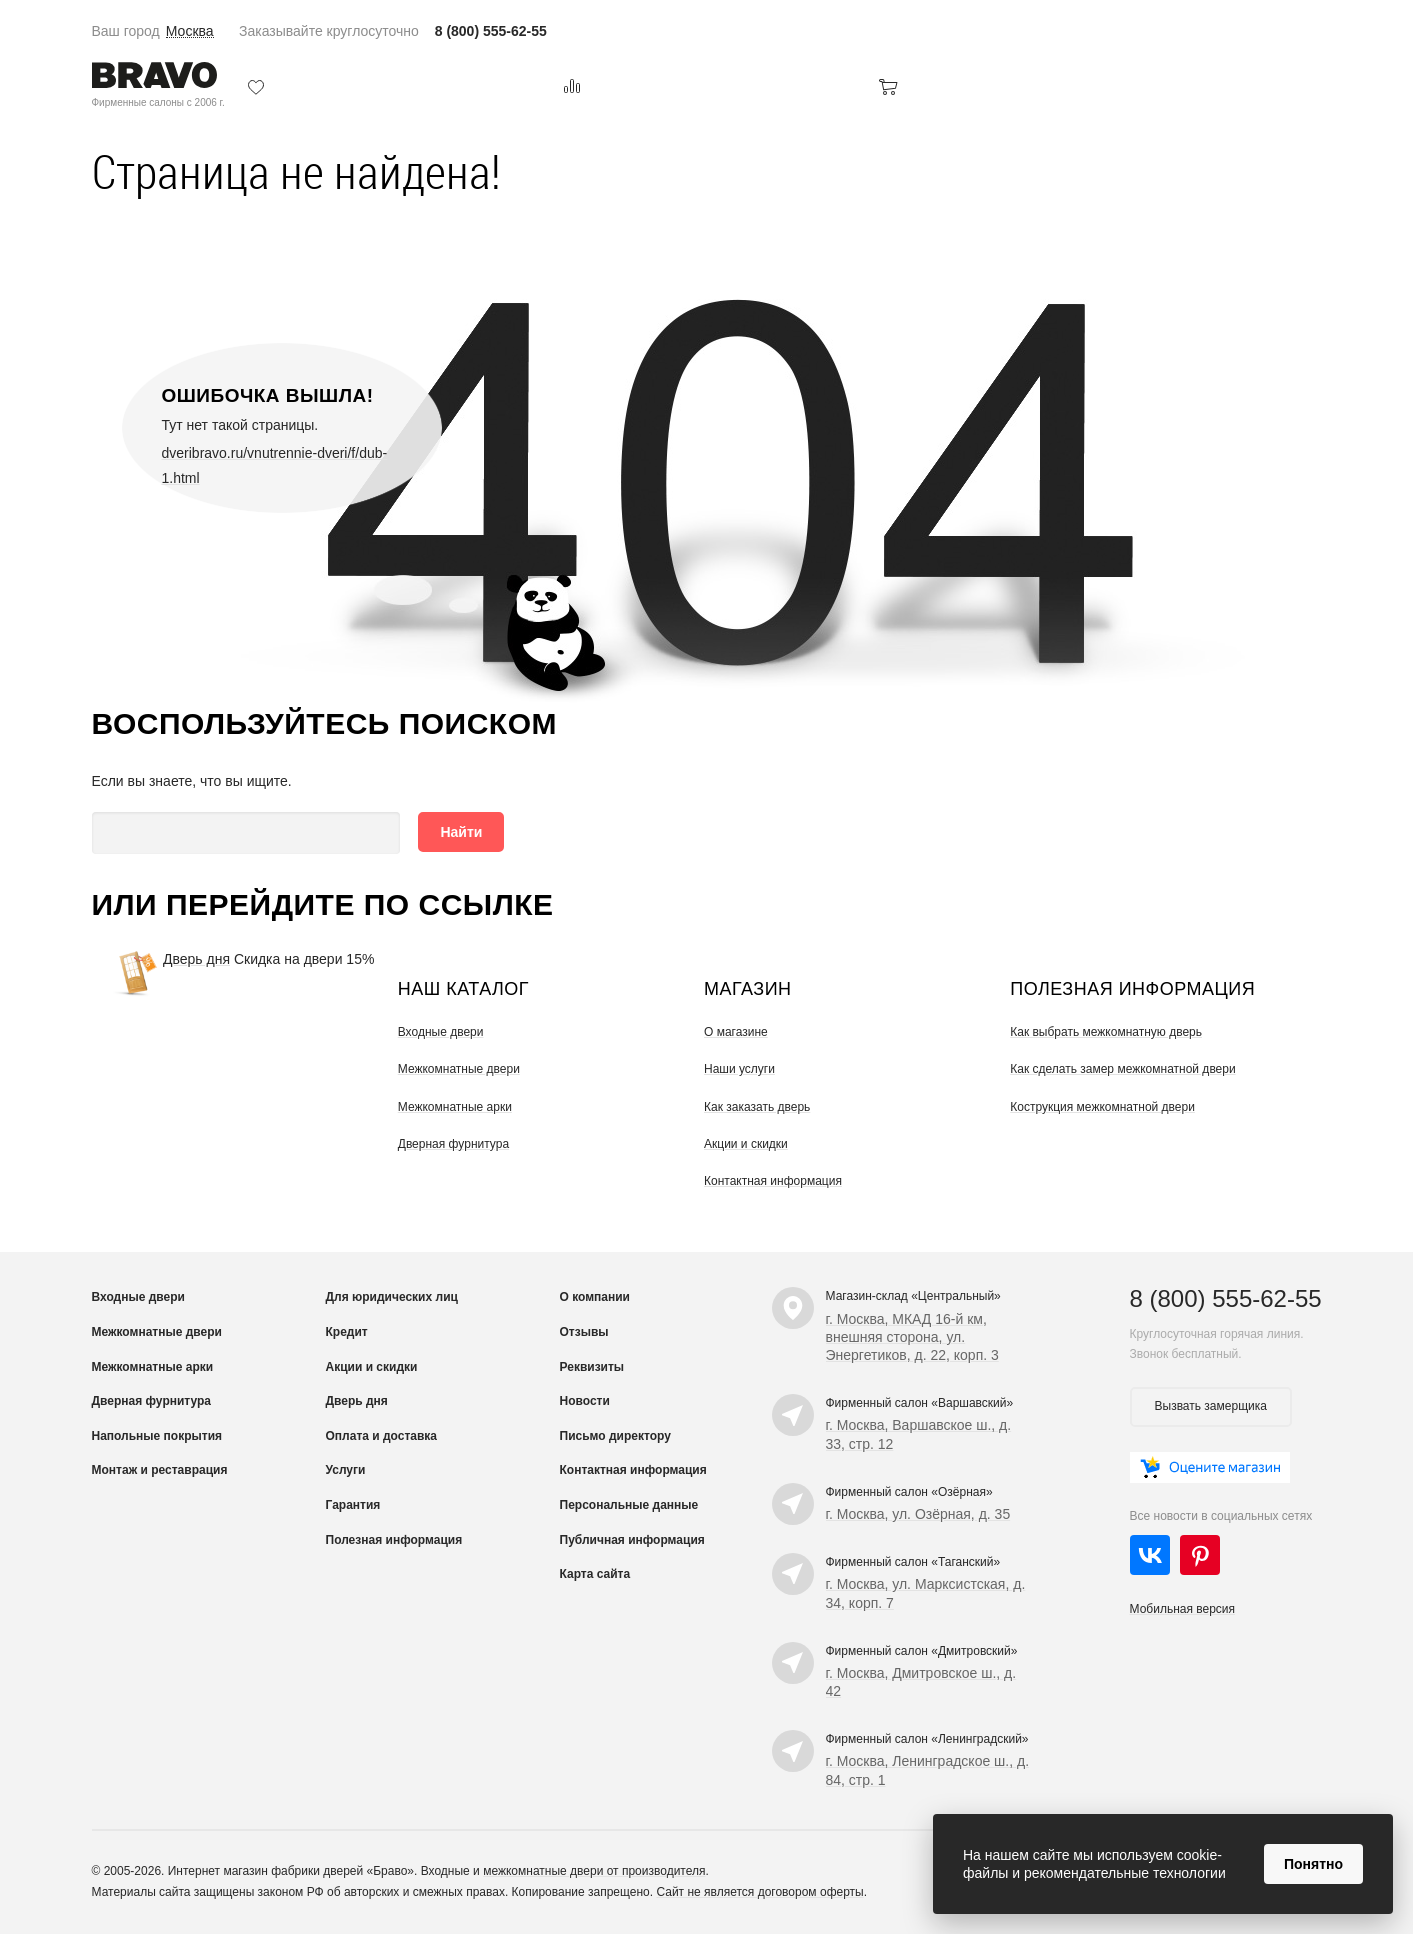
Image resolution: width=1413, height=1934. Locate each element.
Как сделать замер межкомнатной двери (1122, 1069)
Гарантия (353, 1505)
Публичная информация (632, 1540)
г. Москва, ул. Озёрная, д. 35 (918, 1514)
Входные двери (441, 1032)
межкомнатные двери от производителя (594, 1871)
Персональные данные (629, 1505)
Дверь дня (196, 959)
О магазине (736, 1032)
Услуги (346, 1470)
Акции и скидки (746, 1144)
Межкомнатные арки (455, 1107)
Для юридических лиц (392, 1297)
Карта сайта (595, 1574)
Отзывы (584, 1332)
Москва (190, 31)
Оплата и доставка (382, 1436)
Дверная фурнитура (453, 1144)
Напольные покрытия (157, 1436)
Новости (585, 1401)
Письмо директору (615, 1436)
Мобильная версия (1183, 1609)
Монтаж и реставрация (160, 1470)
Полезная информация (394, 1540)
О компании (595, 1297)
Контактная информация (773, 1181)
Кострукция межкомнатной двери (1102, 1107)
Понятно (1313, 1864)
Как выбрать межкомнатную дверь (1106, 1032)
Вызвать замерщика (1211, 1406)
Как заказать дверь (757, 1107)
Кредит (347, 1332)
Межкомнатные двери (459, 1069)
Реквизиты (592, 1367)
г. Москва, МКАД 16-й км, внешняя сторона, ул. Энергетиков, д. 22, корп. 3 (912, 1337)
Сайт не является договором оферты (759, 1892)
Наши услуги (739, 1069)
